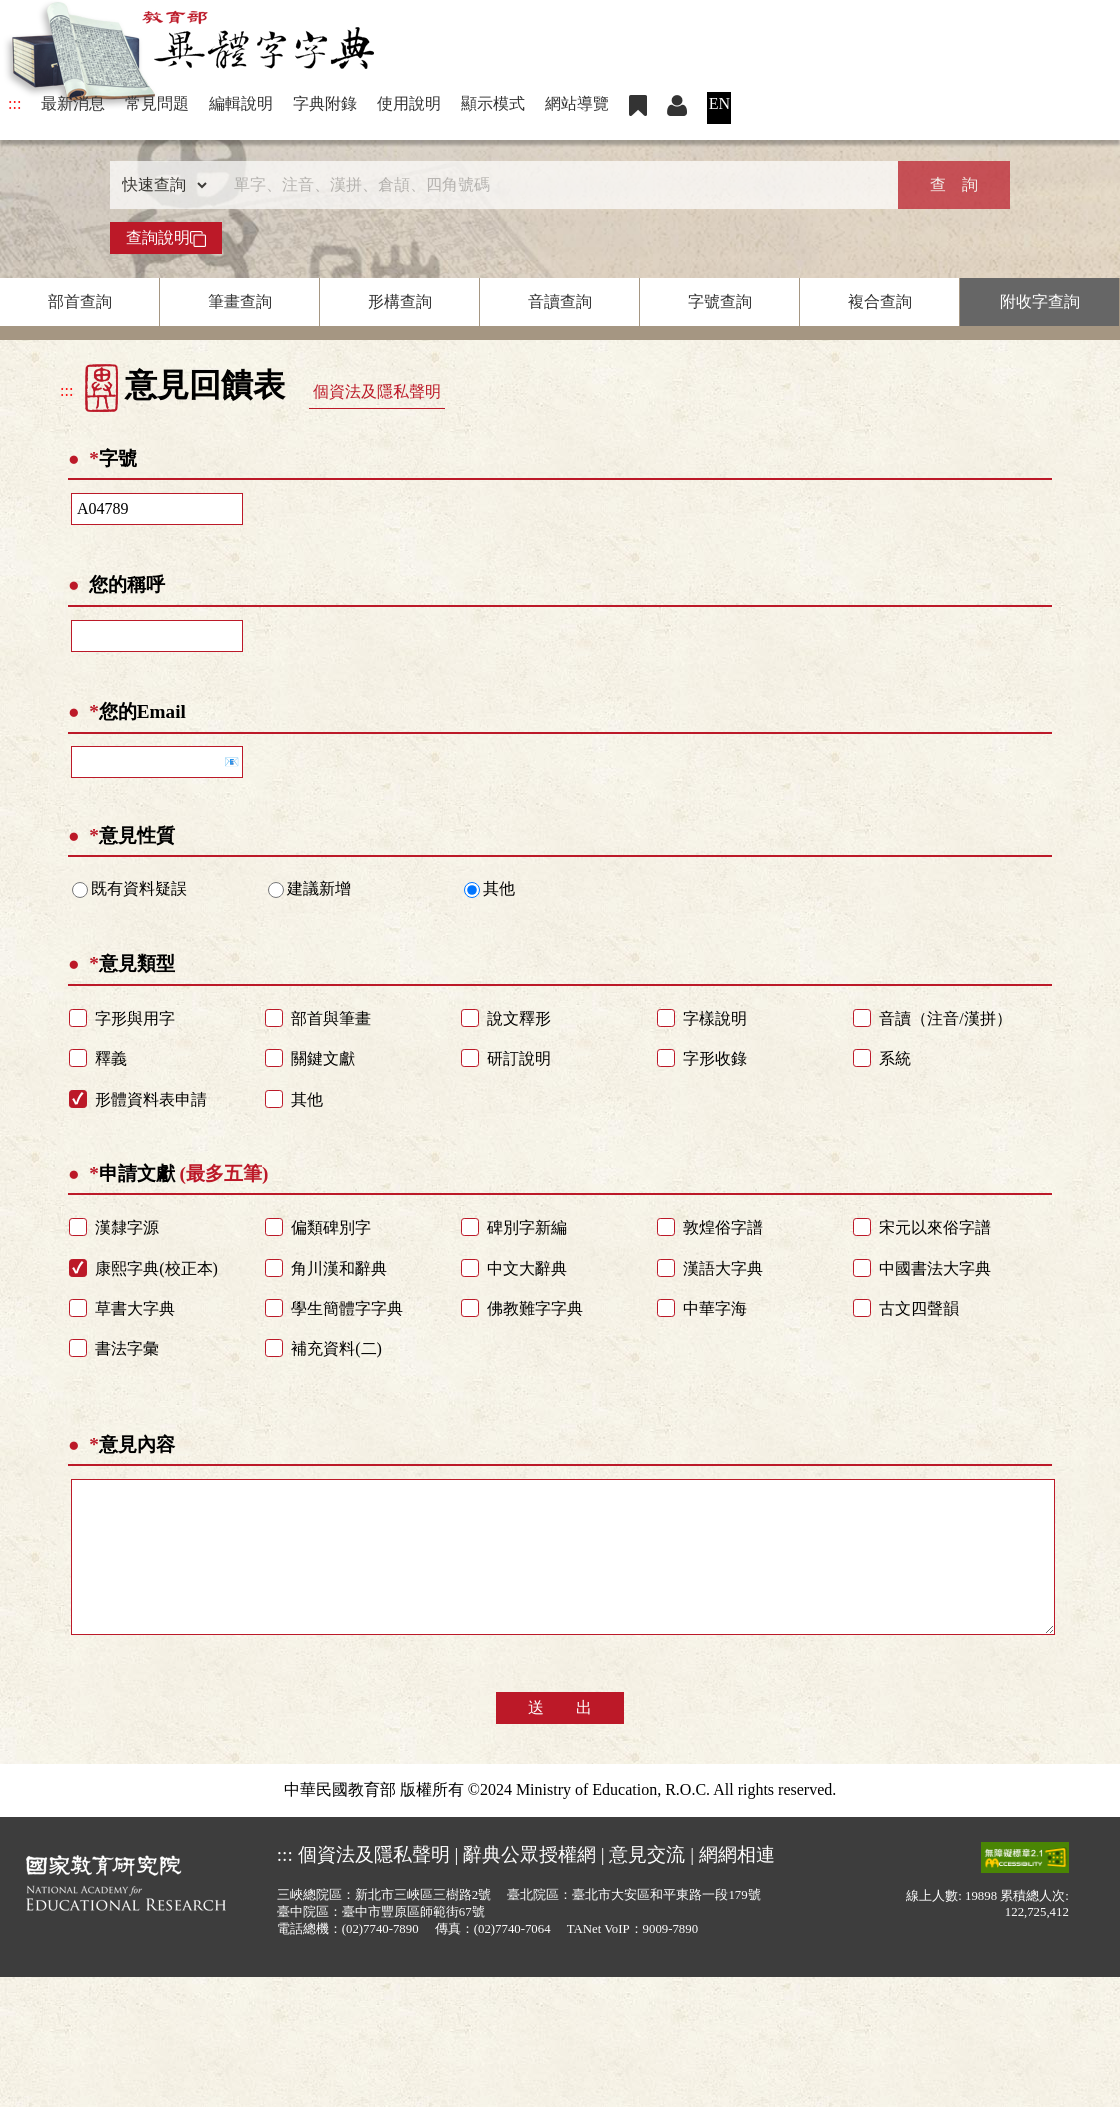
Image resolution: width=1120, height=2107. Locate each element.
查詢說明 (166, 238)
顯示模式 (493, 103)
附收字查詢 (1040, 301)
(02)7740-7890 (380, 1959)
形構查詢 (400, 301)
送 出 (560, 1737)
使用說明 (409, 103)
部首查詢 (80, 301)
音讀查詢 (560, 301)
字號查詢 (720, 301)
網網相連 (737, 1884)
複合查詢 (880, 301)
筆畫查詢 (240, 301)
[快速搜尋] (553, 185)
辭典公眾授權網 (529, 1884)
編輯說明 (241, 103)
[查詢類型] (160, 185)
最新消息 (73, 103)
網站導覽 (577, 103)
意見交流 (647, 1884)
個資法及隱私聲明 (377, 391)
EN (719, 103)
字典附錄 (325, 103)
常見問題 (157, 103)
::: (14, 103)
